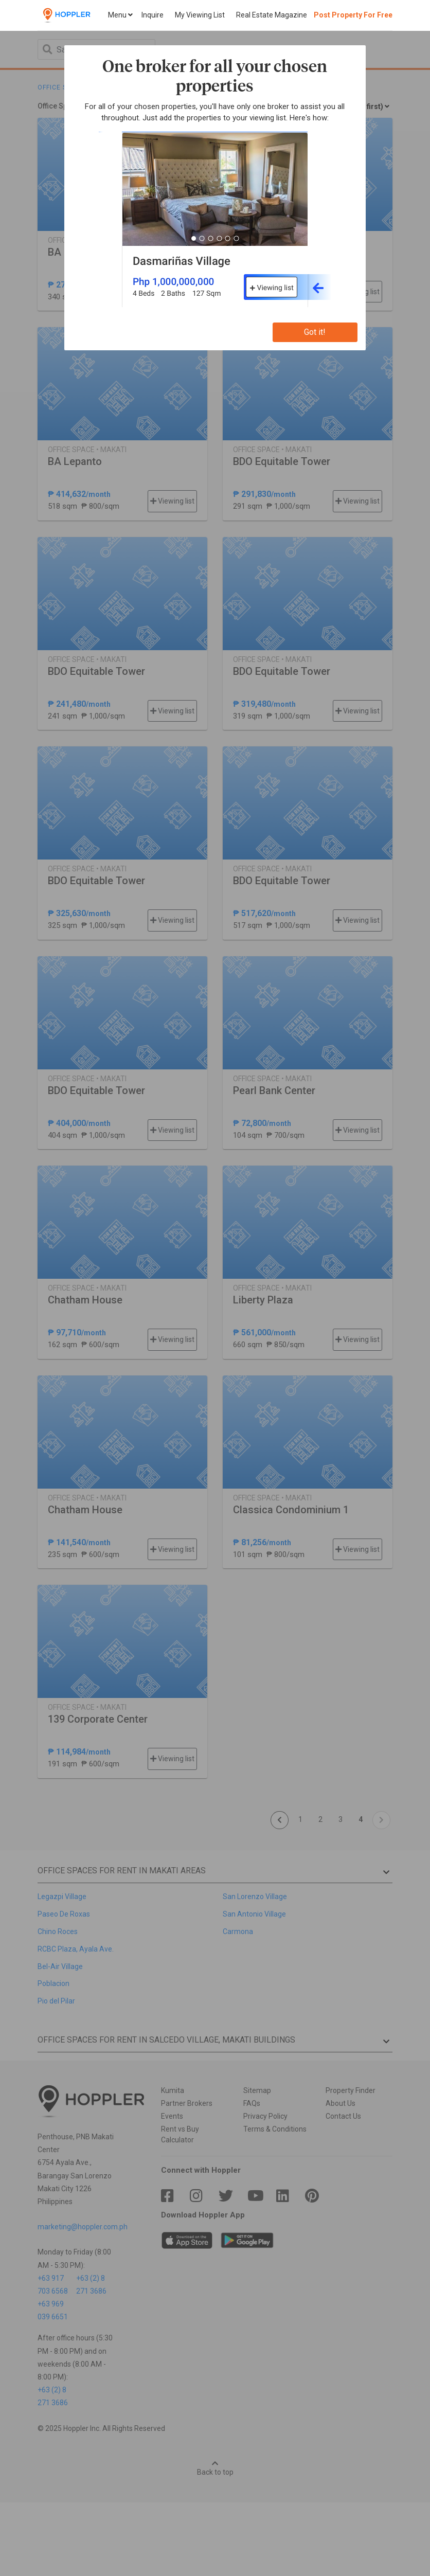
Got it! (315, 332)
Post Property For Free (353, 15)
